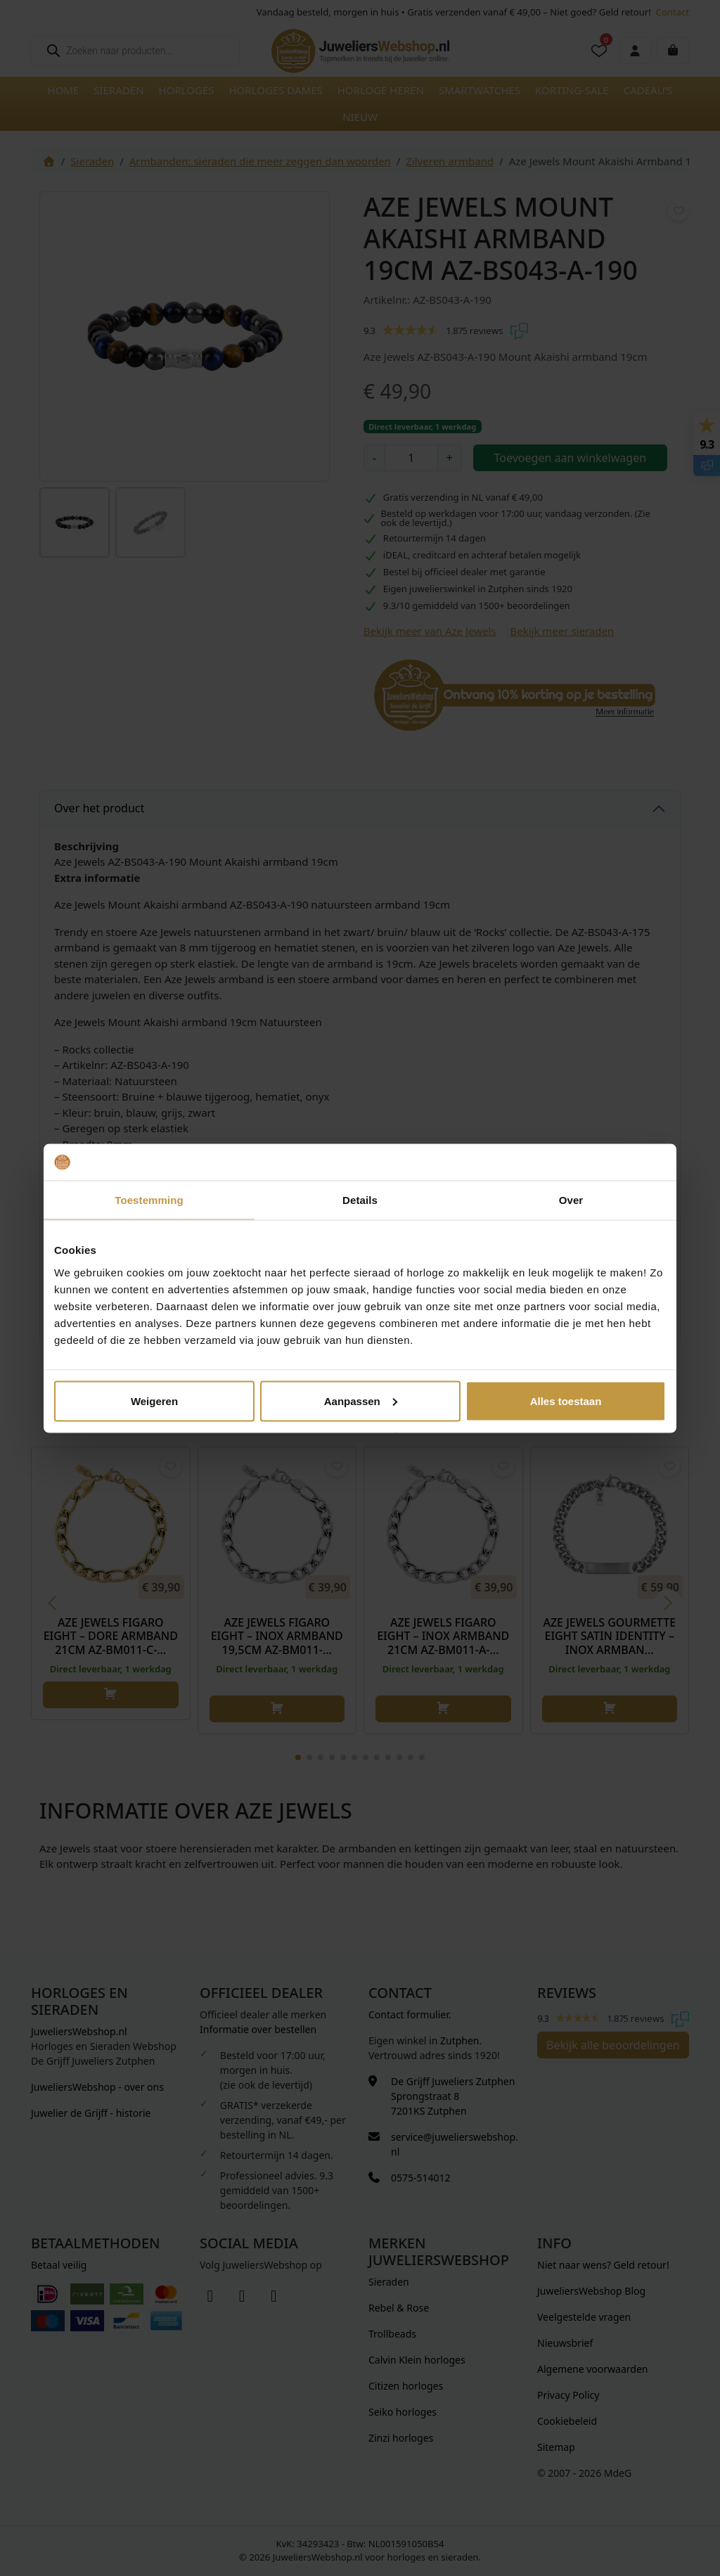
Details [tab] (360, 1200)
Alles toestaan (566, 1400)
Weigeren (154, 1400)
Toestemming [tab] (149, 1200)
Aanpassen (360, 1400)
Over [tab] (571, 1200)
